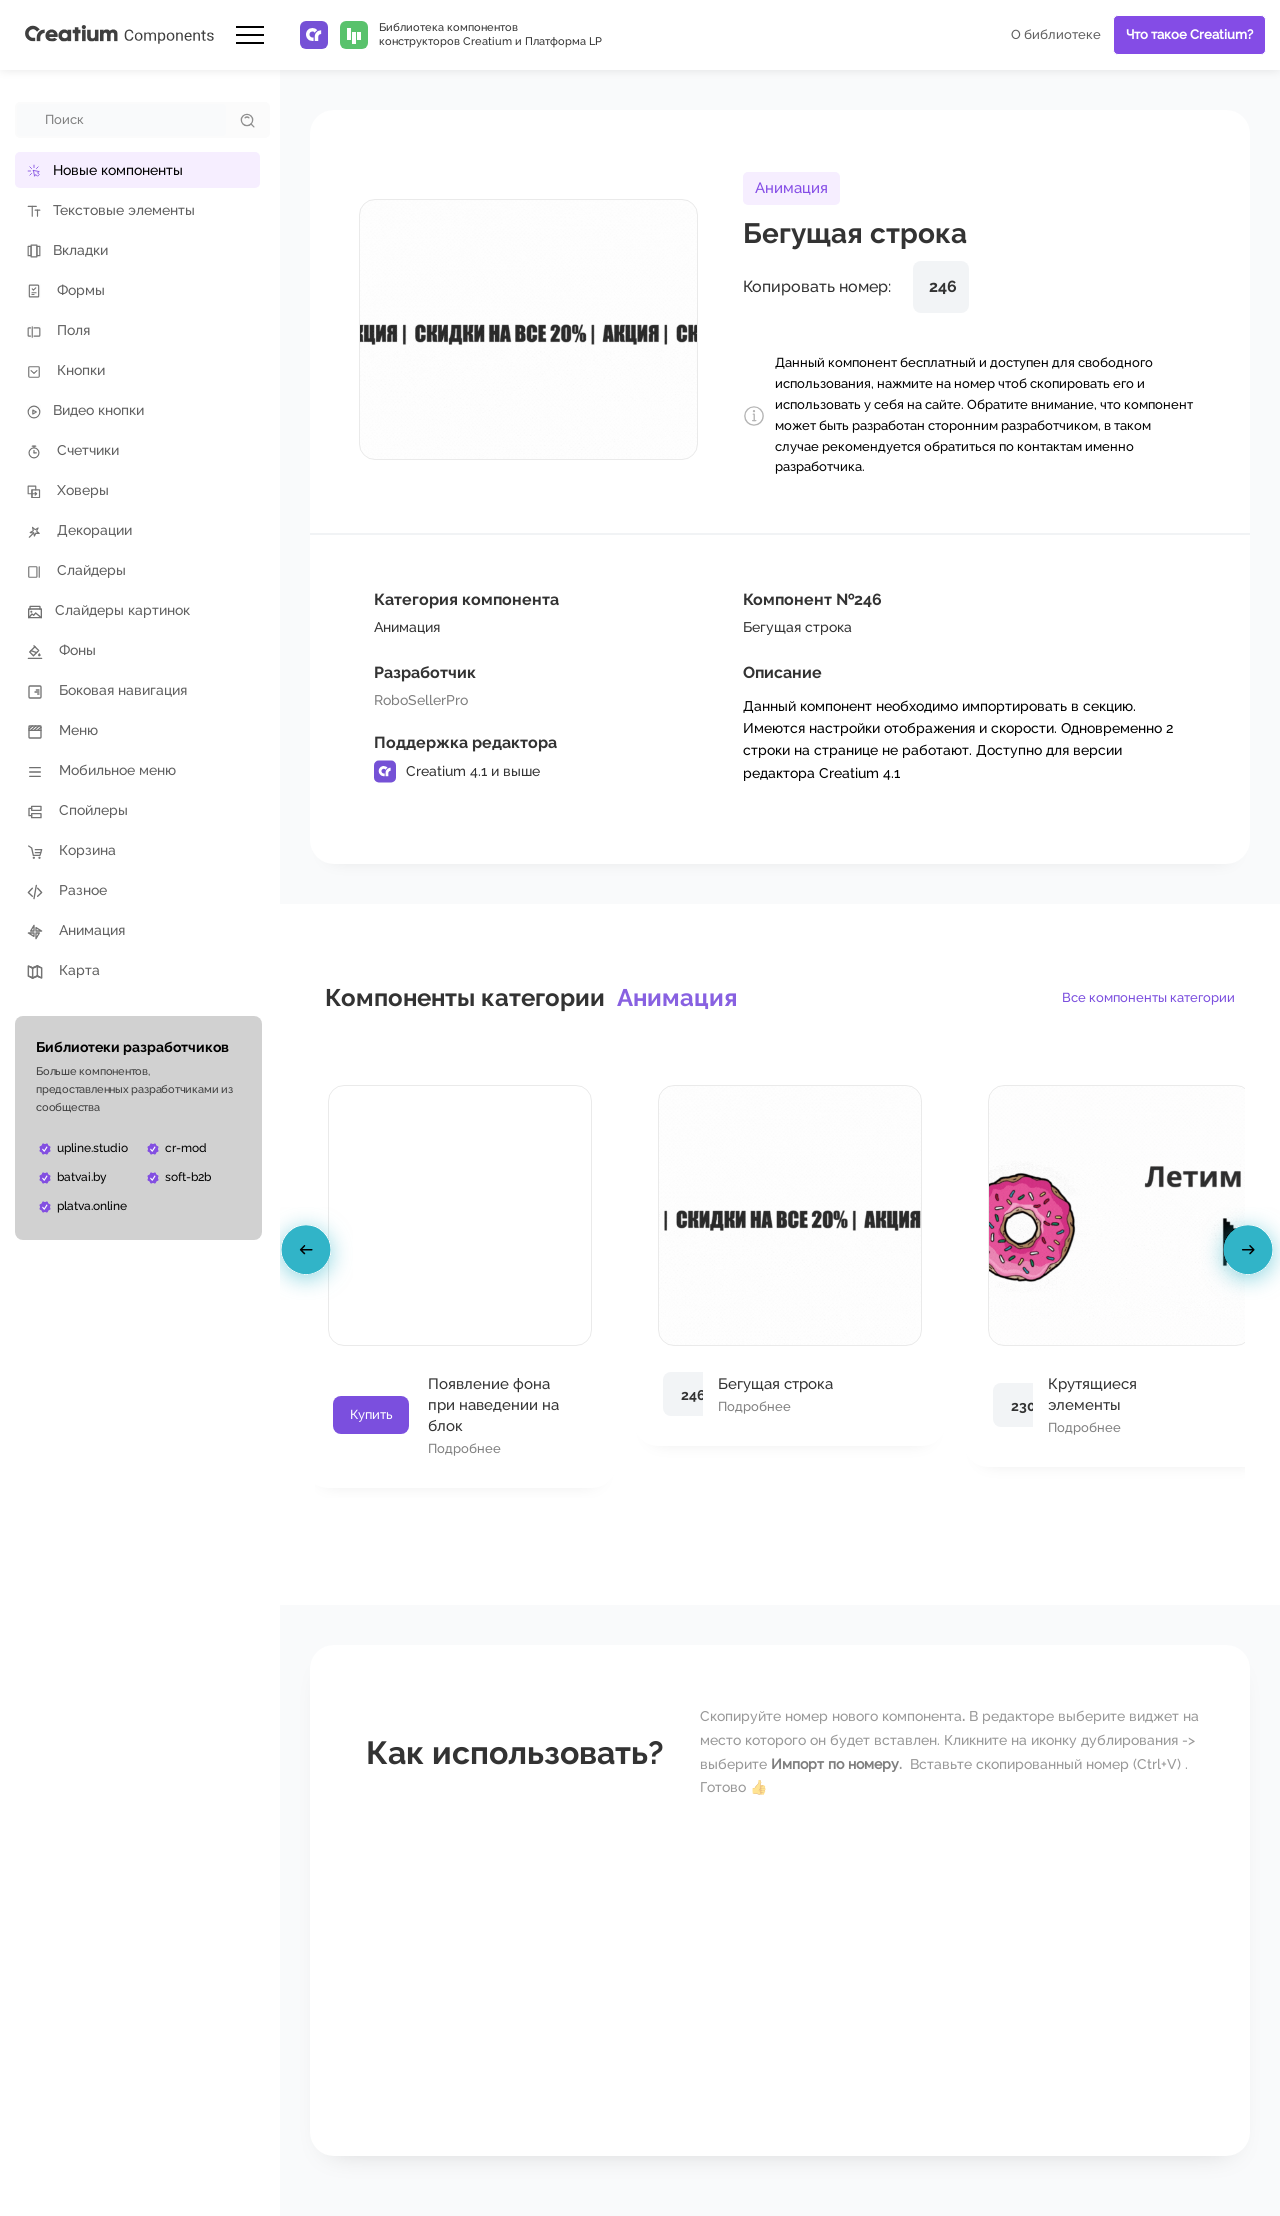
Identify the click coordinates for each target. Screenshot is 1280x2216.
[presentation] (309, 1253)
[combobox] (121, 120)
